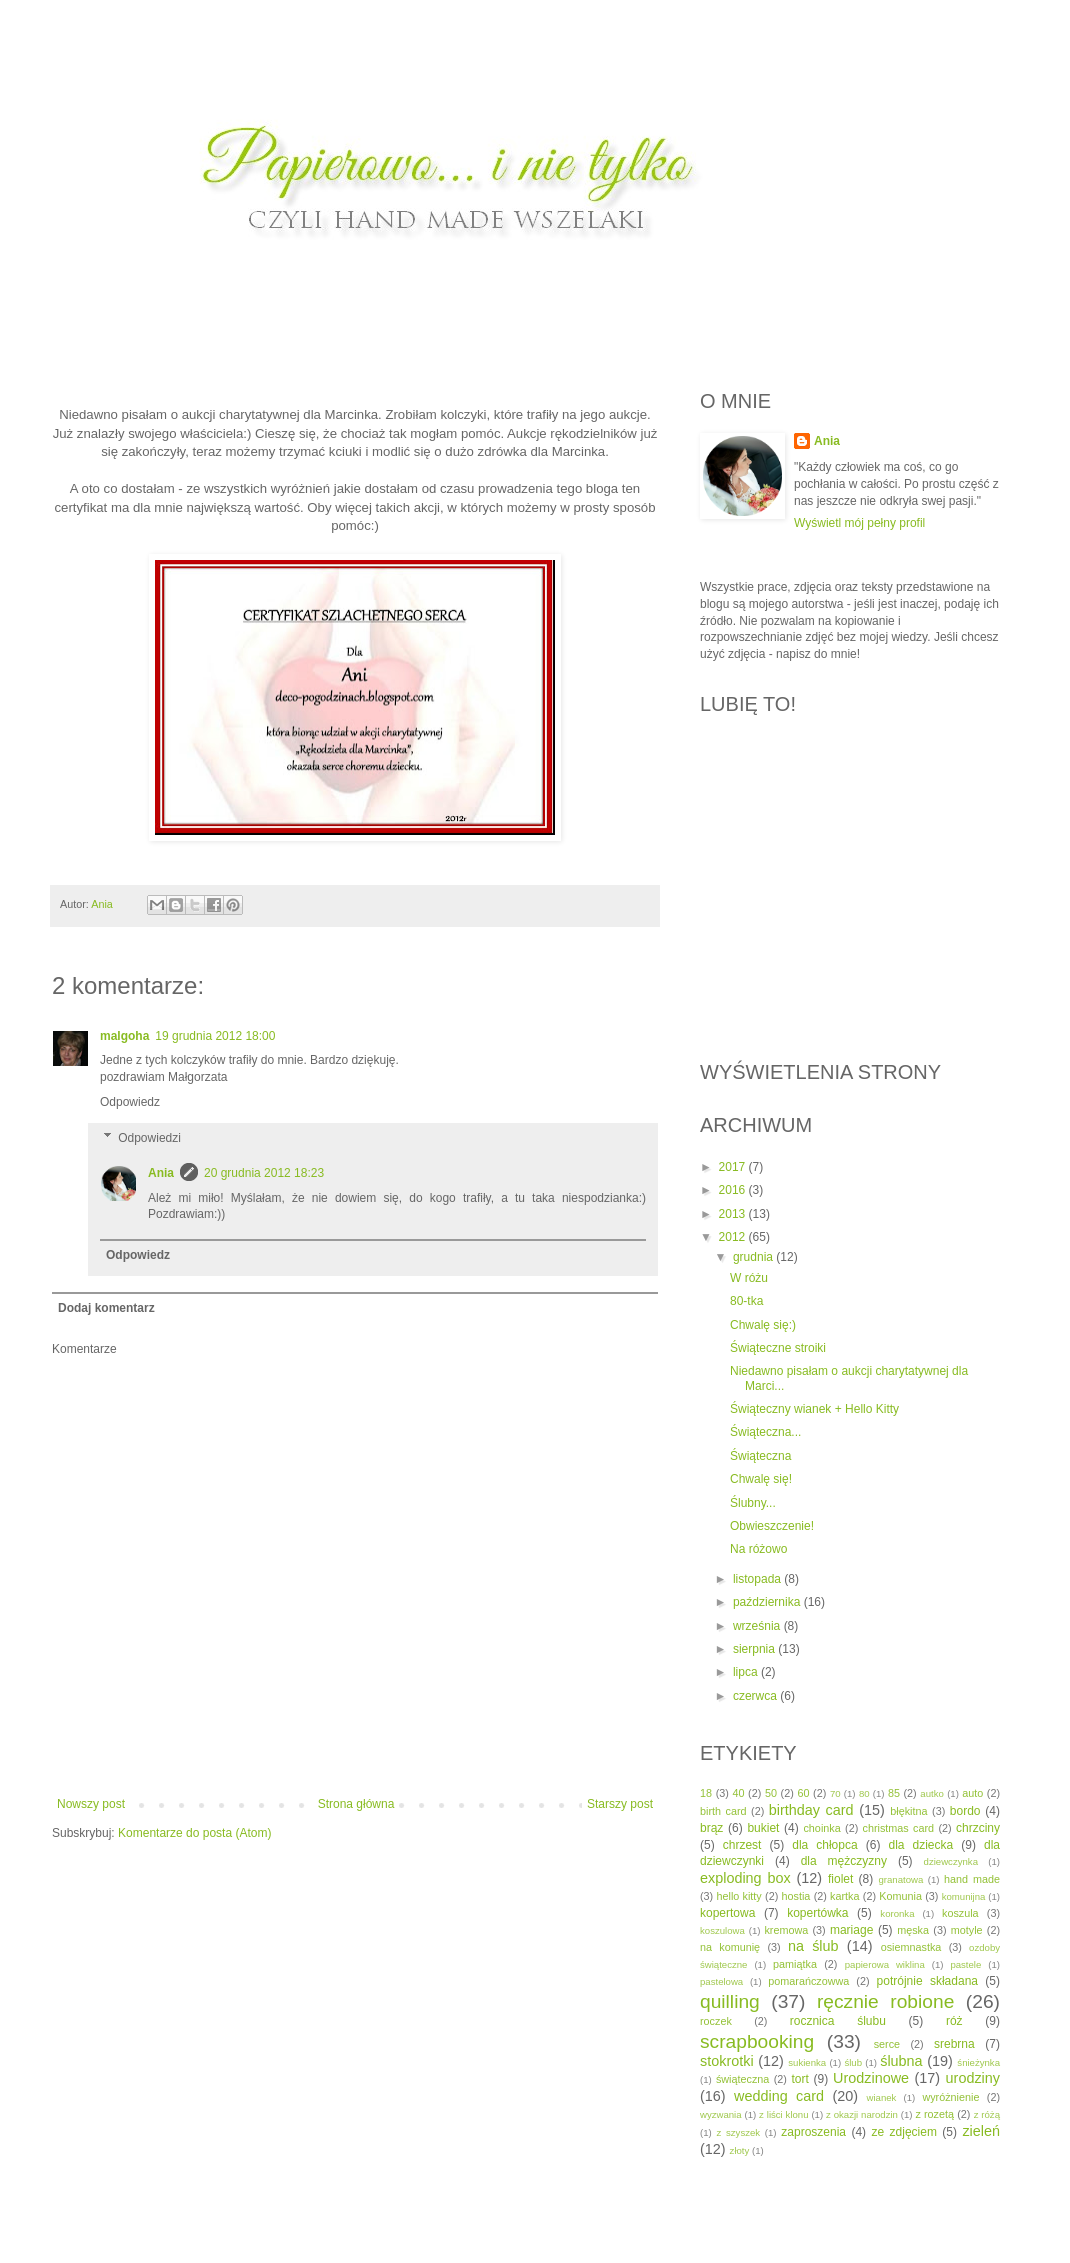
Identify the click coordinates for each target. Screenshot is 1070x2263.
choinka (821, 1828)
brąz (711, 1828)
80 (864, 1793)
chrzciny (978, 1828)
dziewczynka (951, 1861)
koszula (960, 1913)
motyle (967, 1930)
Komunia (900, 1896)
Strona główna (356, 1804)
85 (894, 1793)
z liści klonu (783, 2114)
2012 (734, 1237)
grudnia (754, 1257)
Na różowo (758, 1549)
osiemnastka (911, 1947)
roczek (716, 2021)
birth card (723, 1811)
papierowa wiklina (885, 1964)
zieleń (981, 2131)
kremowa (786, 1930)
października (768, 1602)
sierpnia (755, 1649)
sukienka (807, 2062)
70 (835, 1793)
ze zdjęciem (904, 2132)
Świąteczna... (765, 1432)
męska (913, 1930)
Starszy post (620, 1804)
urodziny (973, 2078)
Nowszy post (91, 1804)
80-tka (746, 1301)
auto (972, 1793)
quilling (730, 2001)
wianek (882, 2097)
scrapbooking (757, 2041)
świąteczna (742, 2079)
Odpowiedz (130, 1102)
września (758, 1626)
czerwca (756, 1696)
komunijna (964, 1896)
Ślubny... (753, 1503)
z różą (987, 2114)
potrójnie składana (927, 1981)
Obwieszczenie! (772, 1526)
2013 (734, 1214)
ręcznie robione (885, 2001)
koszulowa (722, 1930)
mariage (851, 1930)
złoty (740, 2150)
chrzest (742, 1845)
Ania (161, 1173)
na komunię (730, 1947)
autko (931, 1793)
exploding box (745, 1878)
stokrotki (727, 2061)
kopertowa (727, 1913)
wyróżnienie (950, 2097)
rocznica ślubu (838, 2021)
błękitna (908, 1811)
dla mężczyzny (844, 1861)
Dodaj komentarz (106, 1308)
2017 (734, 1167)
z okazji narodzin (862, 2114)
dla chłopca (824, 1845)
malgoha (124, 1036)
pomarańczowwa (808, 1981)
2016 (734, 1190)
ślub (853, 2062)
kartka (844, 1896)
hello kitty (738, 1896)
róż (954, 2021)
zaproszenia (813, 2132)
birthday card (811, 1810)
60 (803, 1793)
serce (887, 2044)
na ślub (813, 1946)
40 (738, 1793)
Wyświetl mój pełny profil (859, 523)
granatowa (900, 1879)
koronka (897, 1913)
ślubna (901, 2061)
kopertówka (817, 1913)
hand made (972, 1879)
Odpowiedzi (149, 1138)
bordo (965, 1811)
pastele (965, 1964)
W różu (749, 1278)
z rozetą (934, 2114)
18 (706, 1793)
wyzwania (721, 2114)
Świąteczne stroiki (778, 1348)
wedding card (779, 2096)
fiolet (840, 1879)
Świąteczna (760, 1456)
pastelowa (721, 1981)
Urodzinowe (871, 2078)
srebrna (954, 2044)
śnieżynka (978, 2062)
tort (799, 2079)
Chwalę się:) (763, 1325)
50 (771, 1793)
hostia (796, 1896)
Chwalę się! (761, 1479)
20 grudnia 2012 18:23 (264, 1173)
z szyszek (738, 2132)
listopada (758, 1579)
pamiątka (795, 1964)
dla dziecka (920, 1845)
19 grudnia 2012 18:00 (215, 1036)
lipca (747, 1672)
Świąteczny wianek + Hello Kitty (814, 1409)
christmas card (899, 1828)
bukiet (763, 1828)
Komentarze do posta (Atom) (194, 1833)
